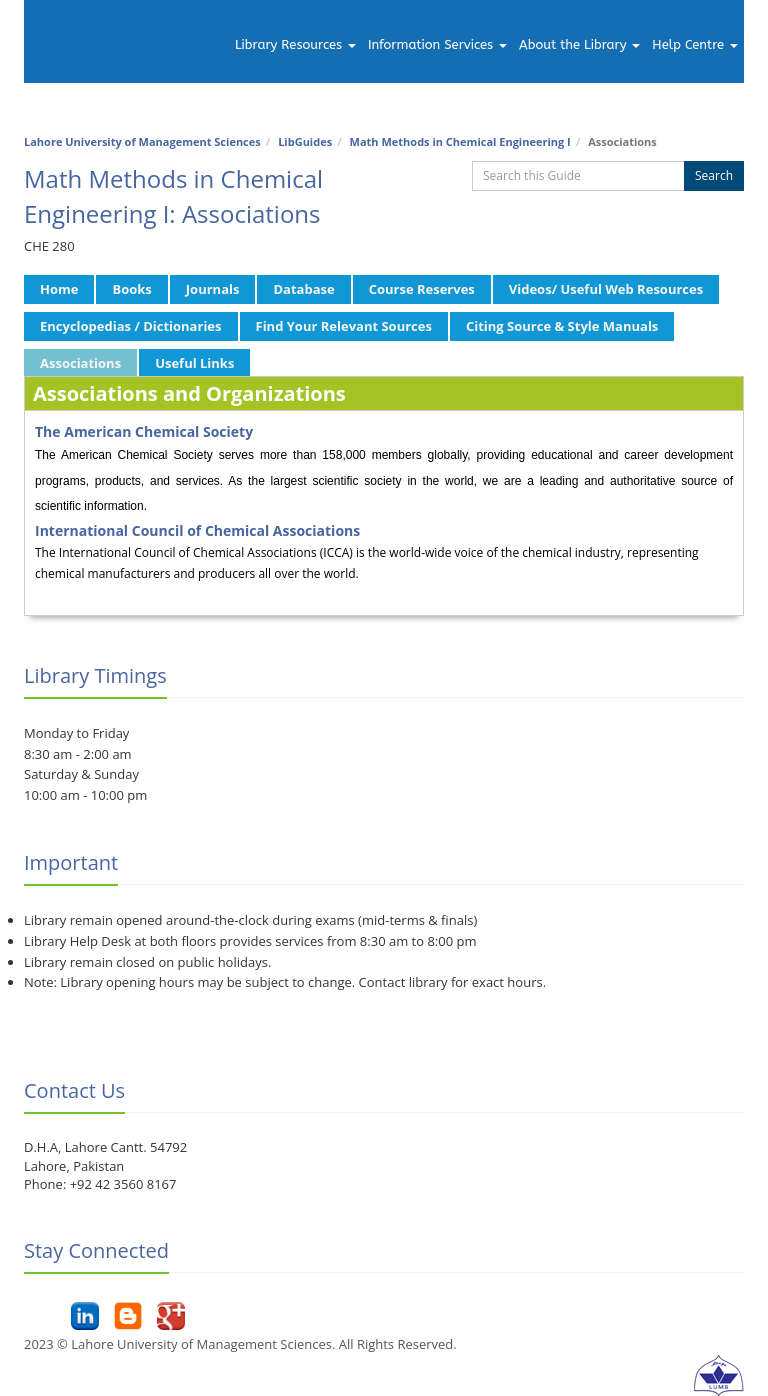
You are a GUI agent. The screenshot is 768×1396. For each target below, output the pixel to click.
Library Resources (295, 44)
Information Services (437, 44)
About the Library (579, 44)
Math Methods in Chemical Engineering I (460, 141)
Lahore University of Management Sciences (142, 141)
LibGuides (305, 141)
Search (714, 175)
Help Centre (695, 44)
